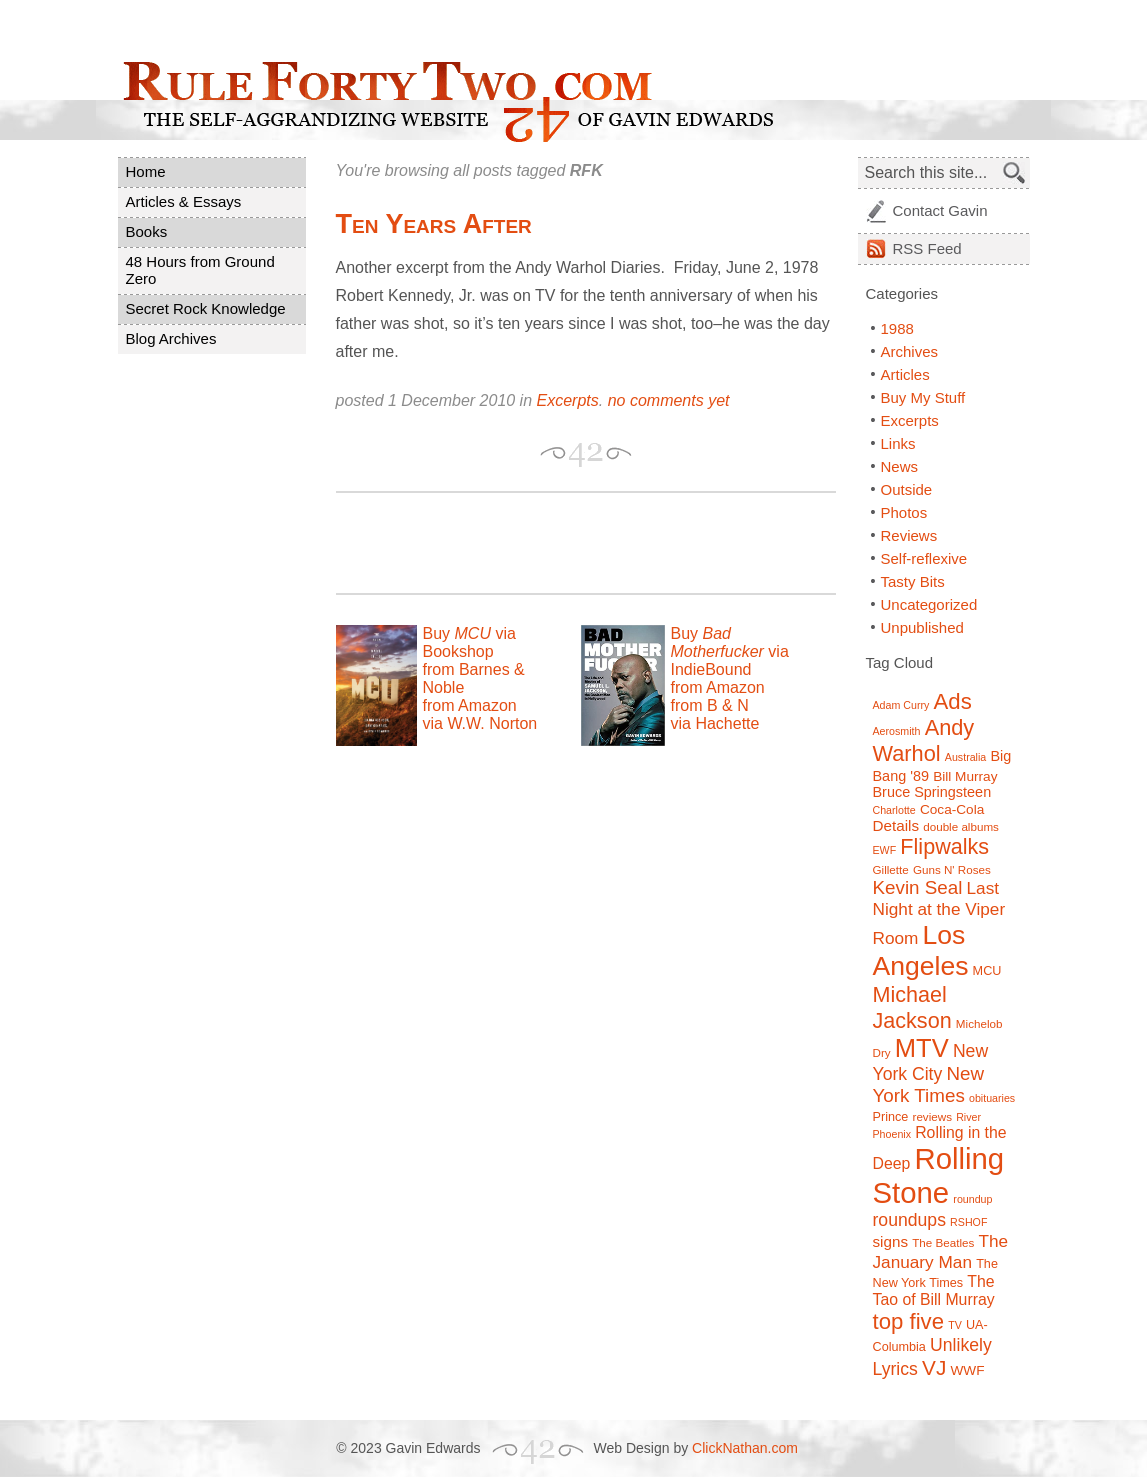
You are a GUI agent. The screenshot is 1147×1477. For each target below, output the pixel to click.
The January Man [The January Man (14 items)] (941, 1251)
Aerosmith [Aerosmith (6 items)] (897, 731)
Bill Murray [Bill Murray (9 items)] (965, 776)
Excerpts (568, 400)
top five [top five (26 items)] (909, 1321)
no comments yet (669, 400)
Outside (907, 489)
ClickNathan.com (745, 1448)
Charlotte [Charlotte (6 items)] (894, 810)
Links (898, 443)
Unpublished (922, 627)
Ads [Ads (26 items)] (953, 701)
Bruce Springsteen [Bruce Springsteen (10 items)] (932, 792)
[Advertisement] (570, 543)
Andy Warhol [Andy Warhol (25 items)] (924, 740)
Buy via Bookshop (469, 642)
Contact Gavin (940, 210)
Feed (927, 248)
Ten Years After (434, 224)
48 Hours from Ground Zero (200, 270)
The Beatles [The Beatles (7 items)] (943, 1242)
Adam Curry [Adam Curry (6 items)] (901, 705)
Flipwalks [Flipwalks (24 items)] (944, 846)
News (900, 466)
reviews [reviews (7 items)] (932, 1116)
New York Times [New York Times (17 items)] (929, 1084)
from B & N (710, 705)
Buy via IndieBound (730, 651)
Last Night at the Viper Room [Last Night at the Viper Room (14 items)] (939, 913)
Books (147, 231)
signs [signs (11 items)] (891, 1241)
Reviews (909, 535)
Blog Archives (171, 338)
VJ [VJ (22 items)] (934, 1367)
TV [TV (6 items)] (955, 1325)
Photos (904, 512)
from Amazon (470, 705)
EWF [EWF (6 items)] (885, 850)
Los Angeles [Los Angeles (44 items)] (921, 950)
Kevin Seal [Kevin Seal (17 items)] (918, 887)
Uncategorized (929, 604)
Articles (905, 374)
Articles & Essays (184, 201)
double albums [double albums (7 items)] (961, 826)
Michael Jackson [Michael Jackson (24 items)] (912, 1007)
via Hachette (715, 723)
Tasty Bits (913, 581)
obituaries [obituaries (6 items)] (992, 1098)
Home (146, 171)
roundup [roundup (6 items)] (972, 1199)
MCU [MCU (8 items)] (987, 971)
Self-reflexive (924, 558)
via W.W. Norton (480, 723)
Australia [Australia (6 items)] (965, 757)
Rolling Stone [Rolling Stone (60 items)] (939, 1175)
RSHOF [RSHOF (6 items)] (968, 1222)
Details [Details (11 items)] (896, 825)
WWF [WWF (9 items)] (967, 1370)
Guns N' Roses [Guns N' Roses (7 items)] (952, 869)
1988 (897, 328)
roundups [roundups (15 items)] (909, 1220)
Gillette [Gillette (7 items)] (891, 869)
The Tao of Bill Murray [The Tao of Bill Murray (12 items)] (934, 1290)
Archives (910, 351)
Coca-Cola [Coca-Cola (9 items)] (952, 809)
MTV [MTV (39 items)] (922, 1048)
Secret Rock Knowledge (206, 308)
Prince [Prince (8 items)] (891, 1117)
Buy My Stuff (923, 397)
